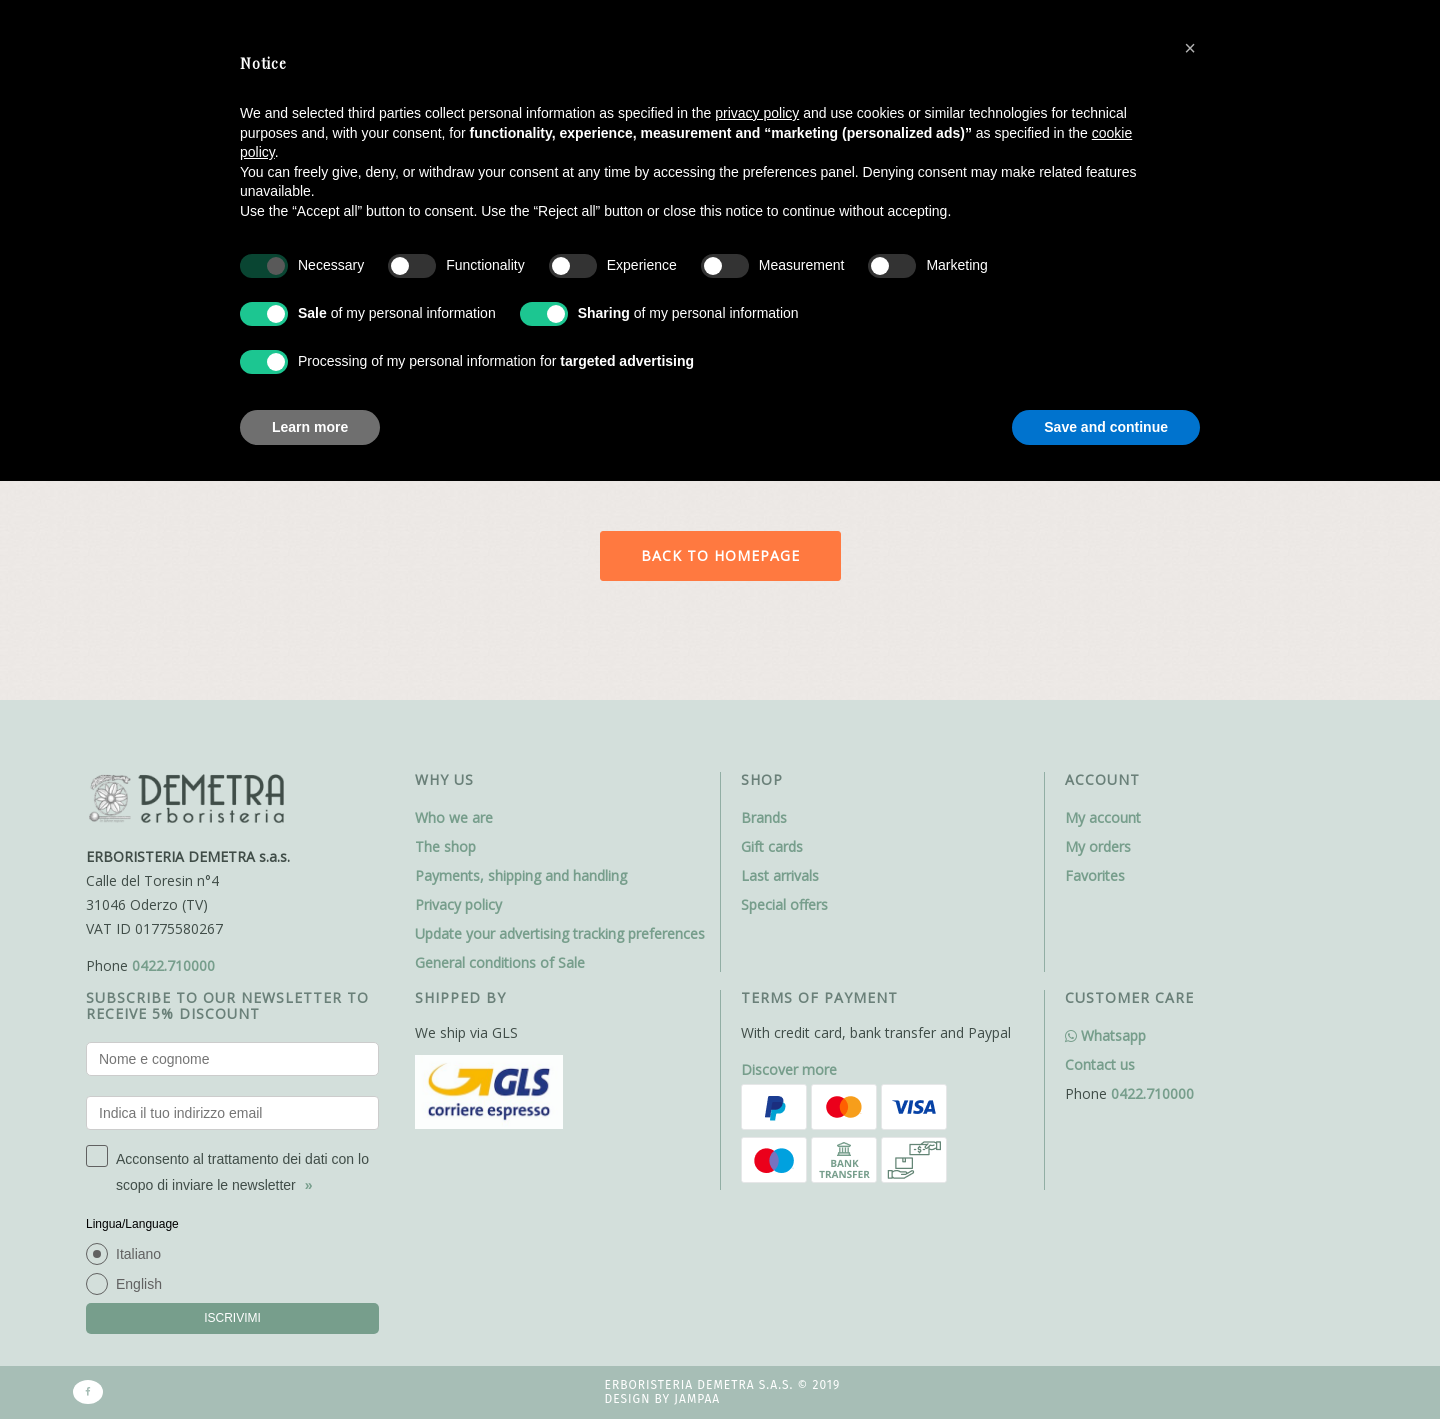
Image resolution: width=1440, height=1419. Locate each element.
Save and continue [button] (1106, 427)
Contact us (1100, 1064)
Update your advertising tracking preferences (560, 933)
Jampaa (697, 1399)
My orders (1098, 846)
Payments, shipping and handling (521, 875)
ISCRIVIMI (232, 1318)
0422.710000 (173, 965)
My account (1103, 817)
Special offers (784, 904)
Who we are (454, 817)
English (139, 1284)
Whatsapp (1105, 1035)
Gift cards (772, 846)
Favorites (1095, 875)
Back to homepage (720, 555)
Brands (764, 817)
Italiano (138, 1254)
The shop (445, 846)
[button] (1190, 48)
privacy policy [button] (757, 113)
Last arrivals (780, 875)
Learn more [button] (310, 427)
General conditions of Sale (500, 962)
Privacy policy (458, 904)
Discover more (789, 1069)
